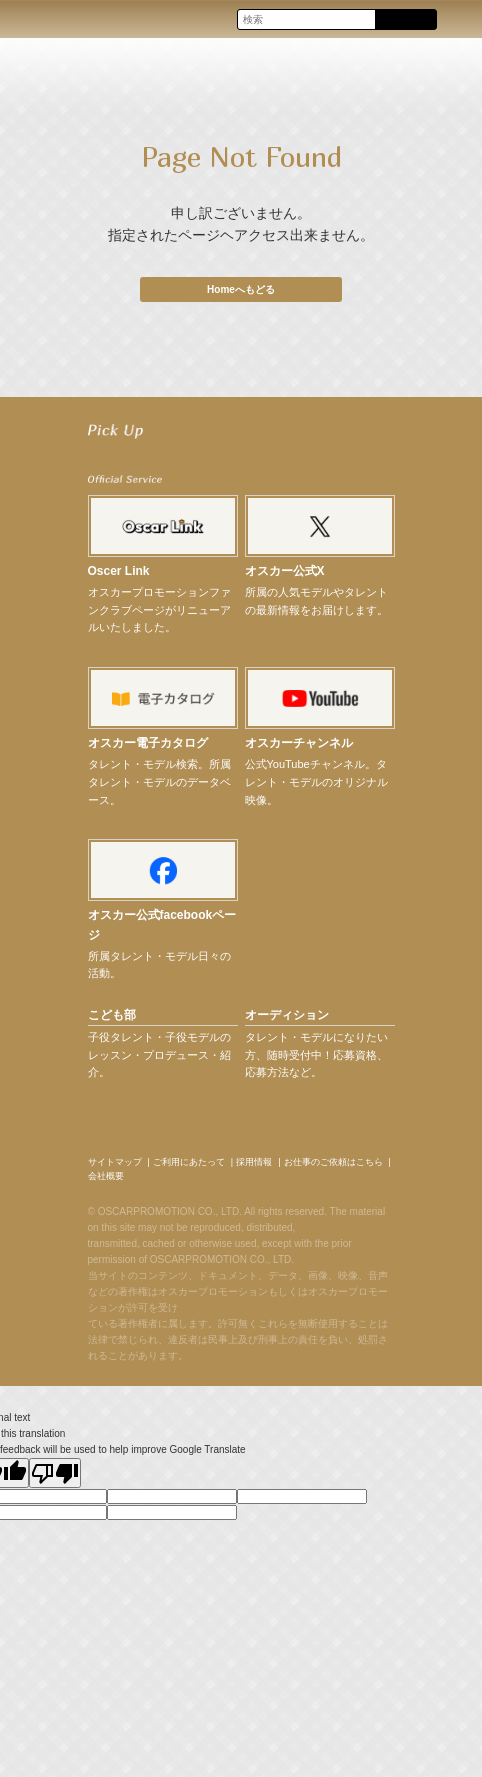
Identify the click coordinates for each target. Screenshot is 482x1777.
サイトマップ (115, 1162)
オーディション (287, 1015)
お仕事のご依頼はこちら (333, 1162)
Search (405, 20)
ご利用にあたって (189, 1162)
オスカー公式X (285, 571)
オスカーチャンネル (299, 743)
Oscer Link (119, 571)
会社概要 (106, 1176)
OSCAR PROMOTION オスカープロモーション (34, 18)
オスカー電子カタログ (148, 743)
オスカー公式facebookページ (162, 924)
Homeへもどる (241, 289)
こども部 (112, 1015)
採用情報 (254, 1162)
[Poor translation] (55, 1473)
